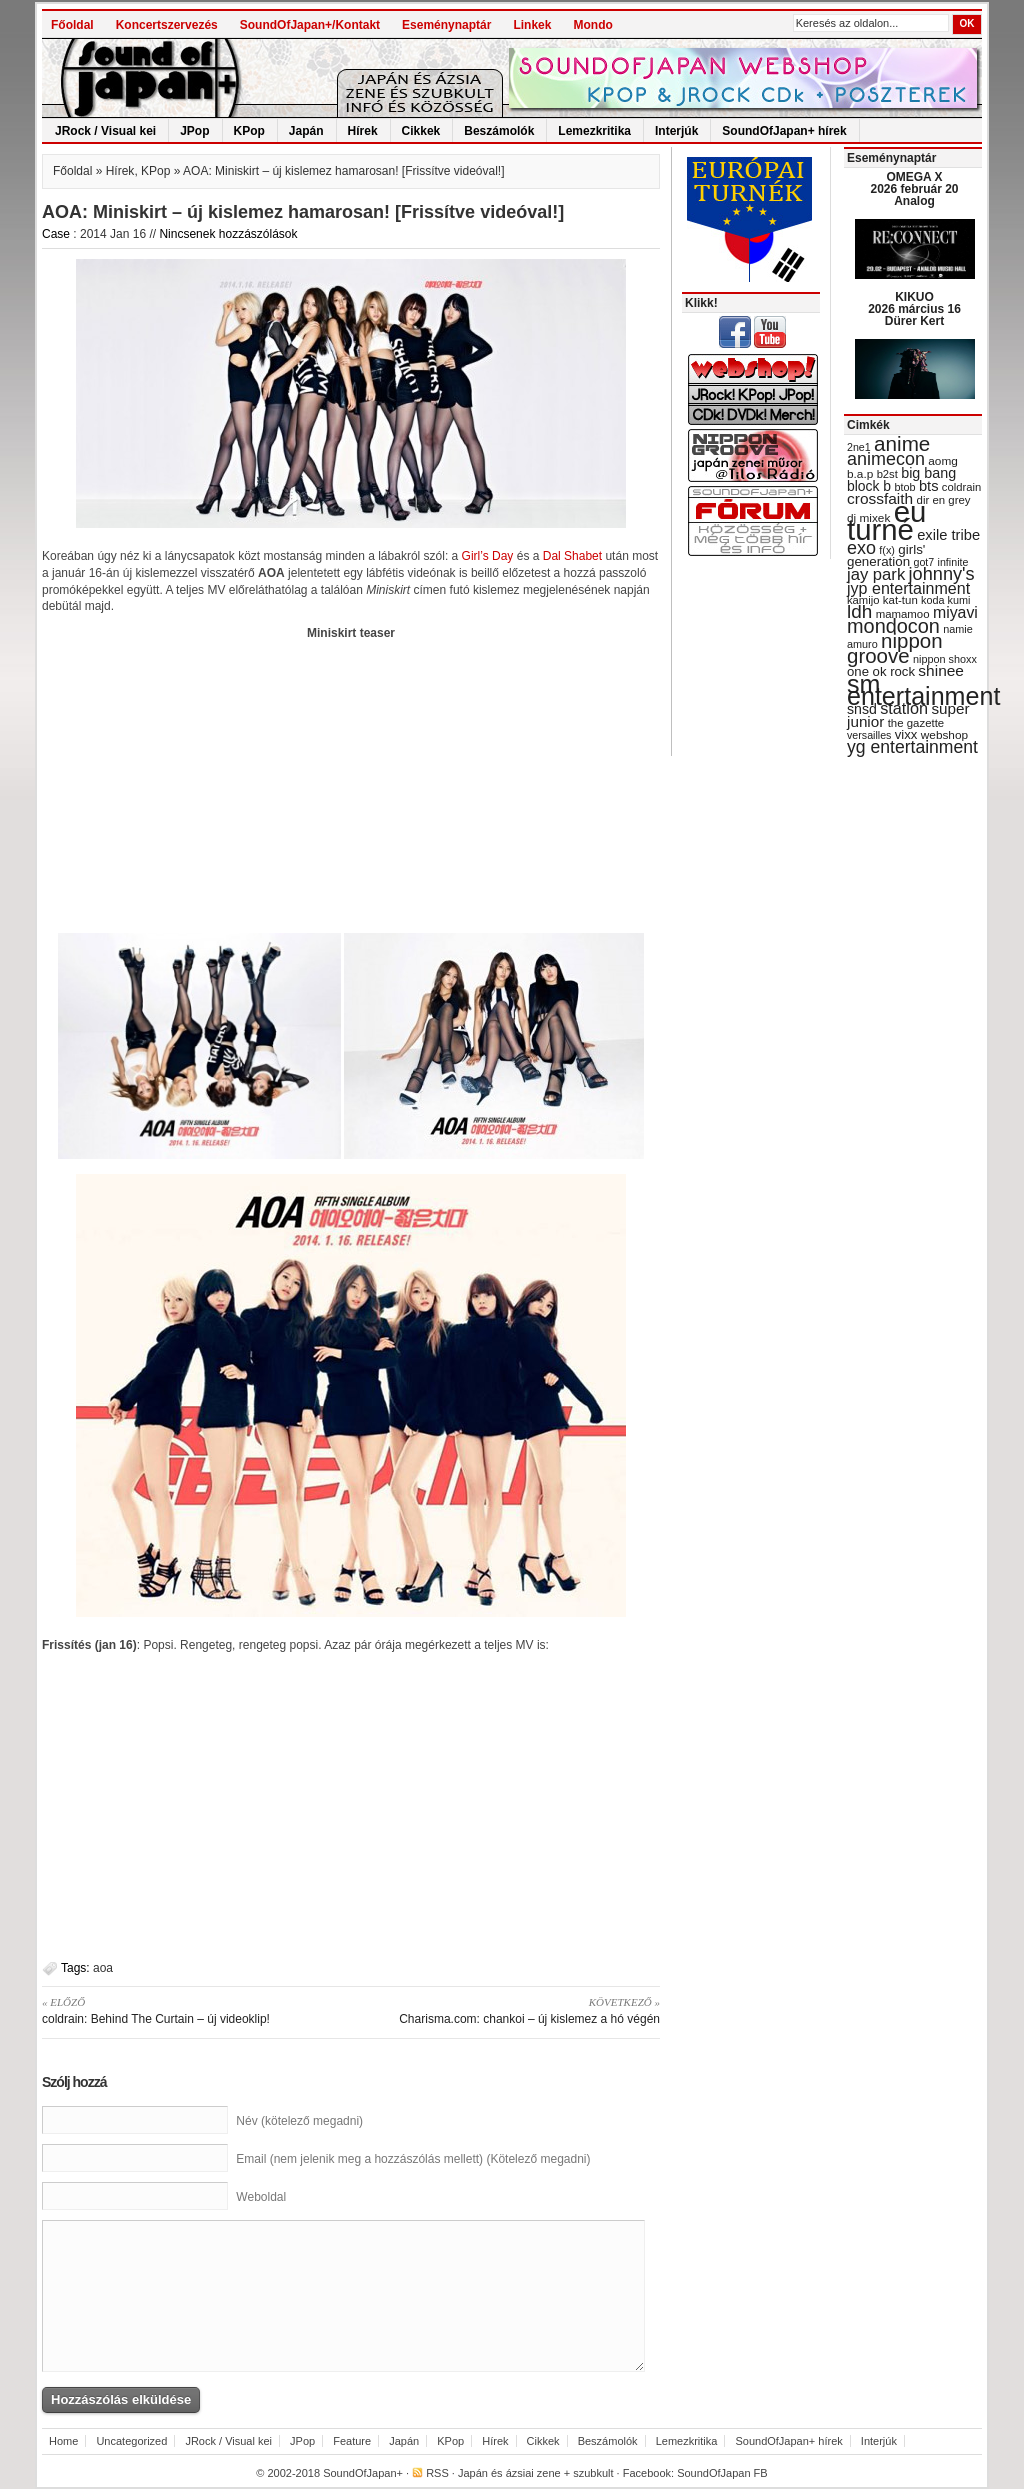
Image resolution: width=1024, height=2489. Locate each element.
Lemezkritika (594, 131)
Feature (352, 2441)
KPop (249, 131)
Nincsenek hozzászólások (228, 234)
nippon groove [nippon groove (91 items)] (895, 648)
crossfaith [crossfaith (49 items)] (880, 498)
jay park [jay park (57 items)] (876, 574)
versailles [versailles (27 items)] (869, 735)
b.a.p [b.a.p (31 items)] (860, 474)
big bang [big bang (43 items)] (928, 473)
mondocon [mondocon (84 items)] (893, 626)
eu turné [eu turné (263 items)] (886, 520)
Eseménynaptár (446, 25)
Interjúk (676, 131)
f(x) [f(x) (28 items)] (887, 550)
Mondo (592, 25)
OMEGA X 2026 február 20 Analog (914, 189)
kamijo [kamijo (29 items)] (863, 600)
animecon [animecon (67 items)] (886, 459)
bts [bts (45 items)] (929, 486)
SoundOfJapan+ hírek (784, 131)
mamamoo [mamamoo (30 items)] (903, 614)
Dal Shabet (572, 556)
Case (56, 234)
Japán (306, 131)
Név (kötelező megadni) (299, 2121)
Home (63, 2441)
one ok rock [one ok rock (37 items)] (881, 671)
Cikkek (421, 131)
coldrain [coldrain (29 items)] (961, 487)
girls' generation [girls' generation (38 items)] (886, 555)
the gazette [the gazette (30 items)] (916, 723)
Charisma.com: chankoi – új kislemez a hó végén (512, 2010)
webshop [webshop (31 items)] (944, 735)
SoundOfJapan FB (722, 2473)
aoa (103, 1968)
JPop (194, 131)
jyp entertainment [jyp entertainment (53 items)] (908, 588)
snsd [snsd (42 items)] (862, 709)
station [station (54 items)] (904, 708)
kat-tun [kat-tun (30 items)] (900, 600)
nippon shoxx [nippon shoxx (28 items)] (945, 659)
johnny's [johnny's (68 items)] (942, 574)
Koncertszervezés (167, 25)
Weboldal (261, 2197)
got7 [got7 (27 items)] (923, 562)
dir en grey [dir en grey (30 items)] (944, 500)
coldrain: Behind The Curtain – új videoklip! (189, 2010)
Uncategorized (131, 2441)
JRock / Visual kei (105, 131)
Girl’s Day (488, 556)
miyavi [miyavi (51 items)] (955, 612)
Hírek (363, 131)
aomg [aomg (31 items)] (943, 461)
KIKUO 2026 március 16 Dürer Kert (914, 309)
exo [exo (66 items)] (861, 548)
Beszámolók (499, 131)
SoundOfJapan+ (363, 2473)
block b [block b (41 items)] (869, 486)
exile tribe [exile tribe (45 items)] (948, 535)
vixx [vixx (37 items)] (906, 734)
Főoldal (72, 25)
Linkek (532, 25)
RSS (437, 2473)
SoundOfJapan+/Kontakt (310, 25)
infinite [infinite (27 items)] (953, 562)
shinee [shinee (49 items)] (941, 670)
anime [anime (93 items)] (902, 443)
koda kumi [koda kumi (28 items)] (945, 600)
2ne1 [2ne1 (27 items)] (859, 447)
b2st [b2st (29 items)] (887, 474)
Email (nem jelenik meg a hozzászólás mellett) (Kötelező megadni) (413, 2159)
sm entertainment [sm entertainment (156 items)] (923, 690)
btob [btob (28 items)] (904, 487)
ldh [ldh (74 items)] (859, 611)
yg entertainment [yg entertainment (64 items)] (912, 747)
